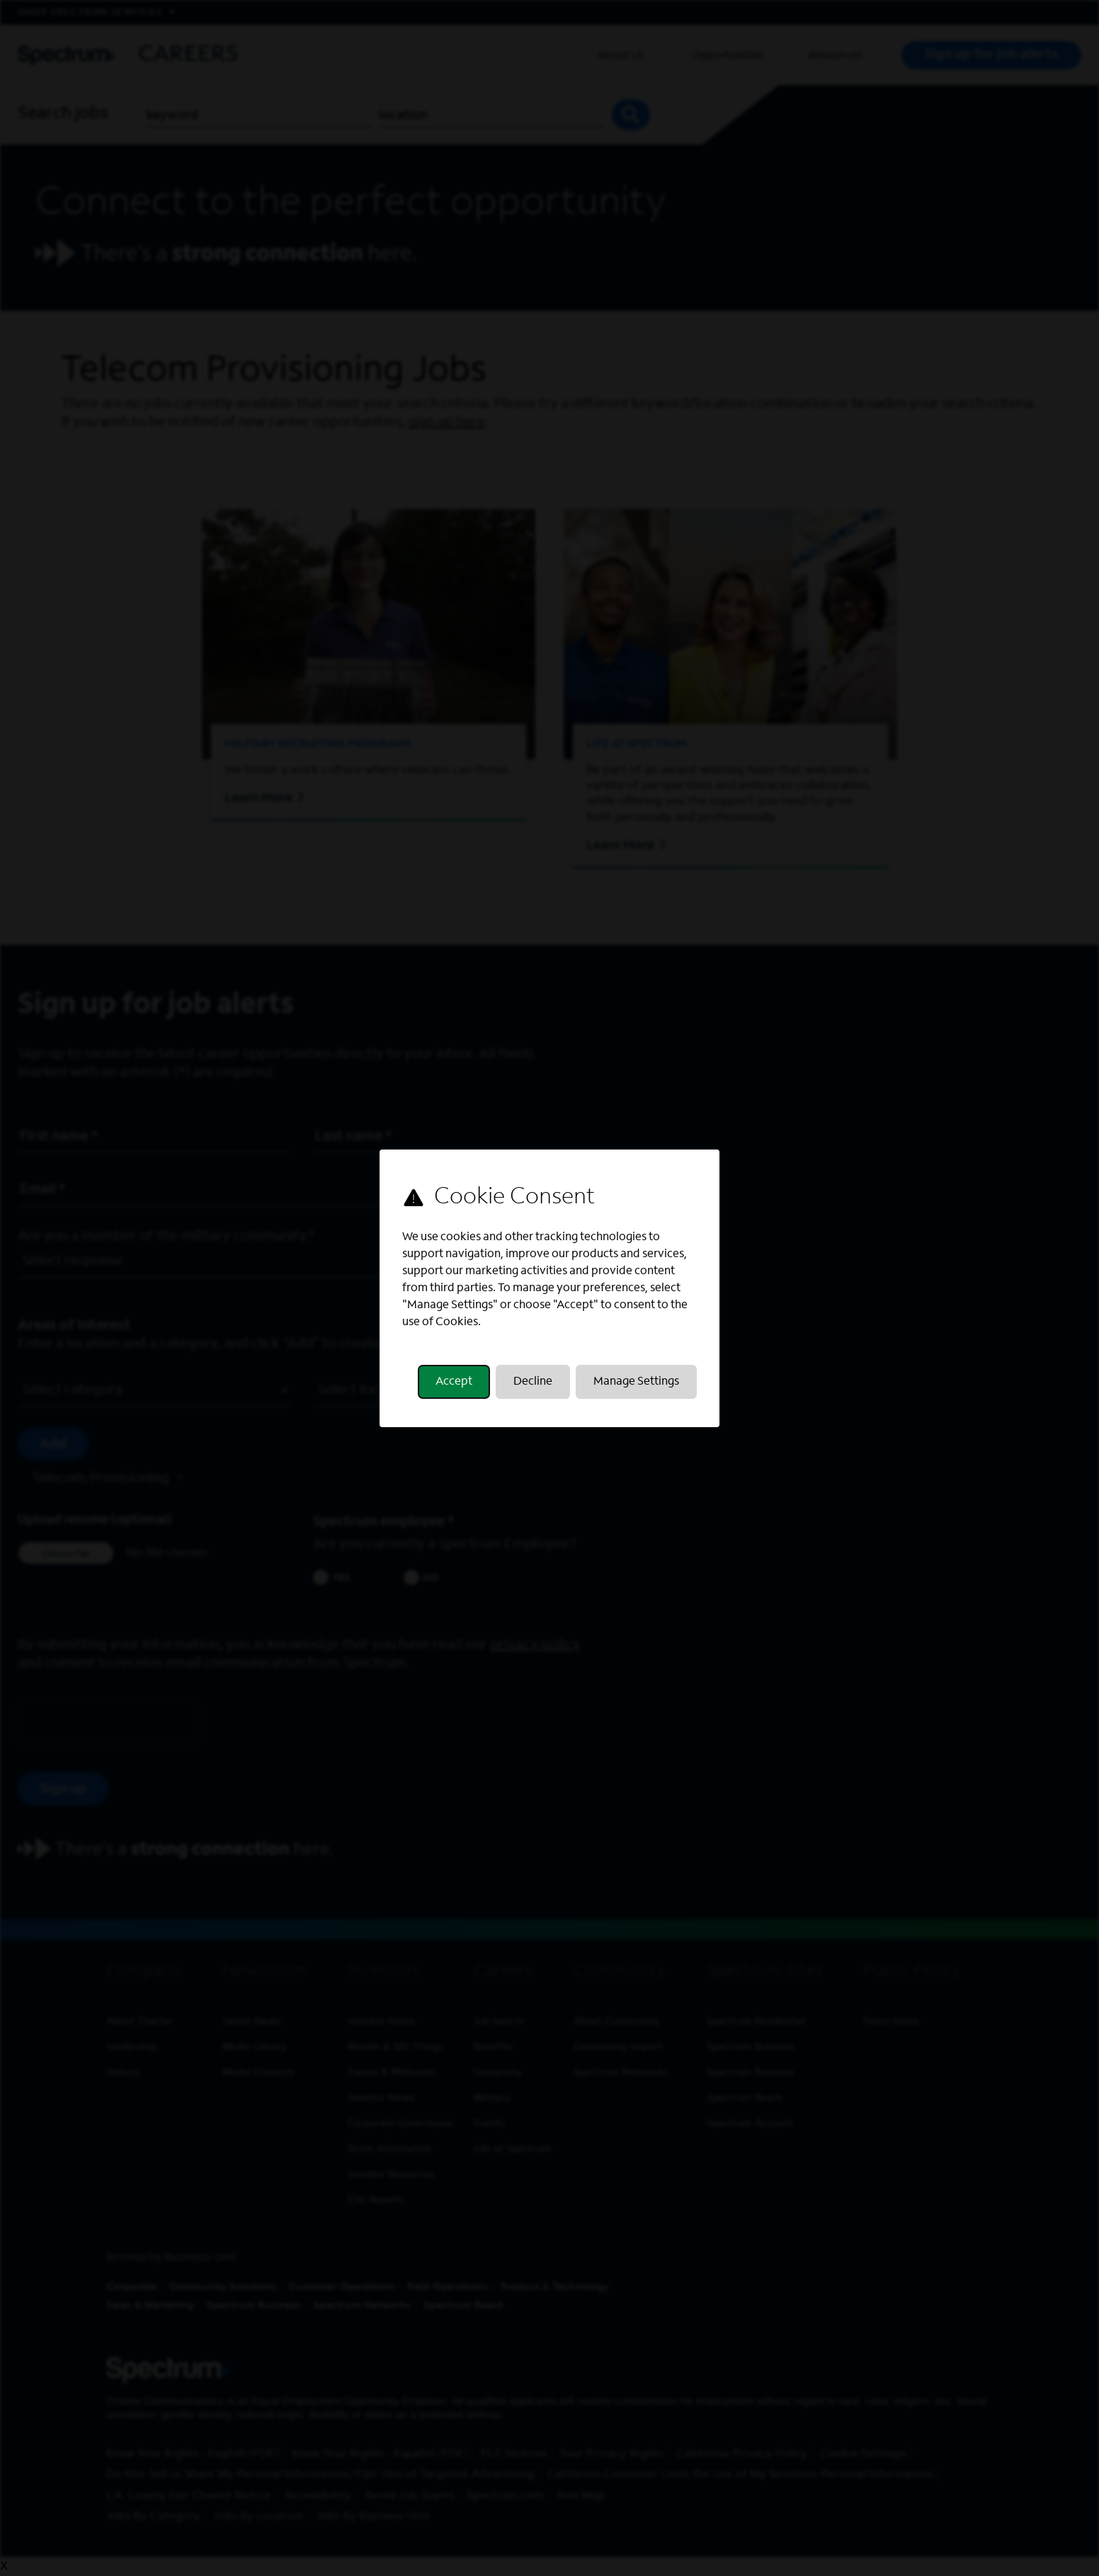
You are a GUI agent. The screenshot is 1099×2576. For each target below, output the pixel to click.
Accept (453, 1382)
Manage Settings (636, 1382)
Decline (532, 1382)
